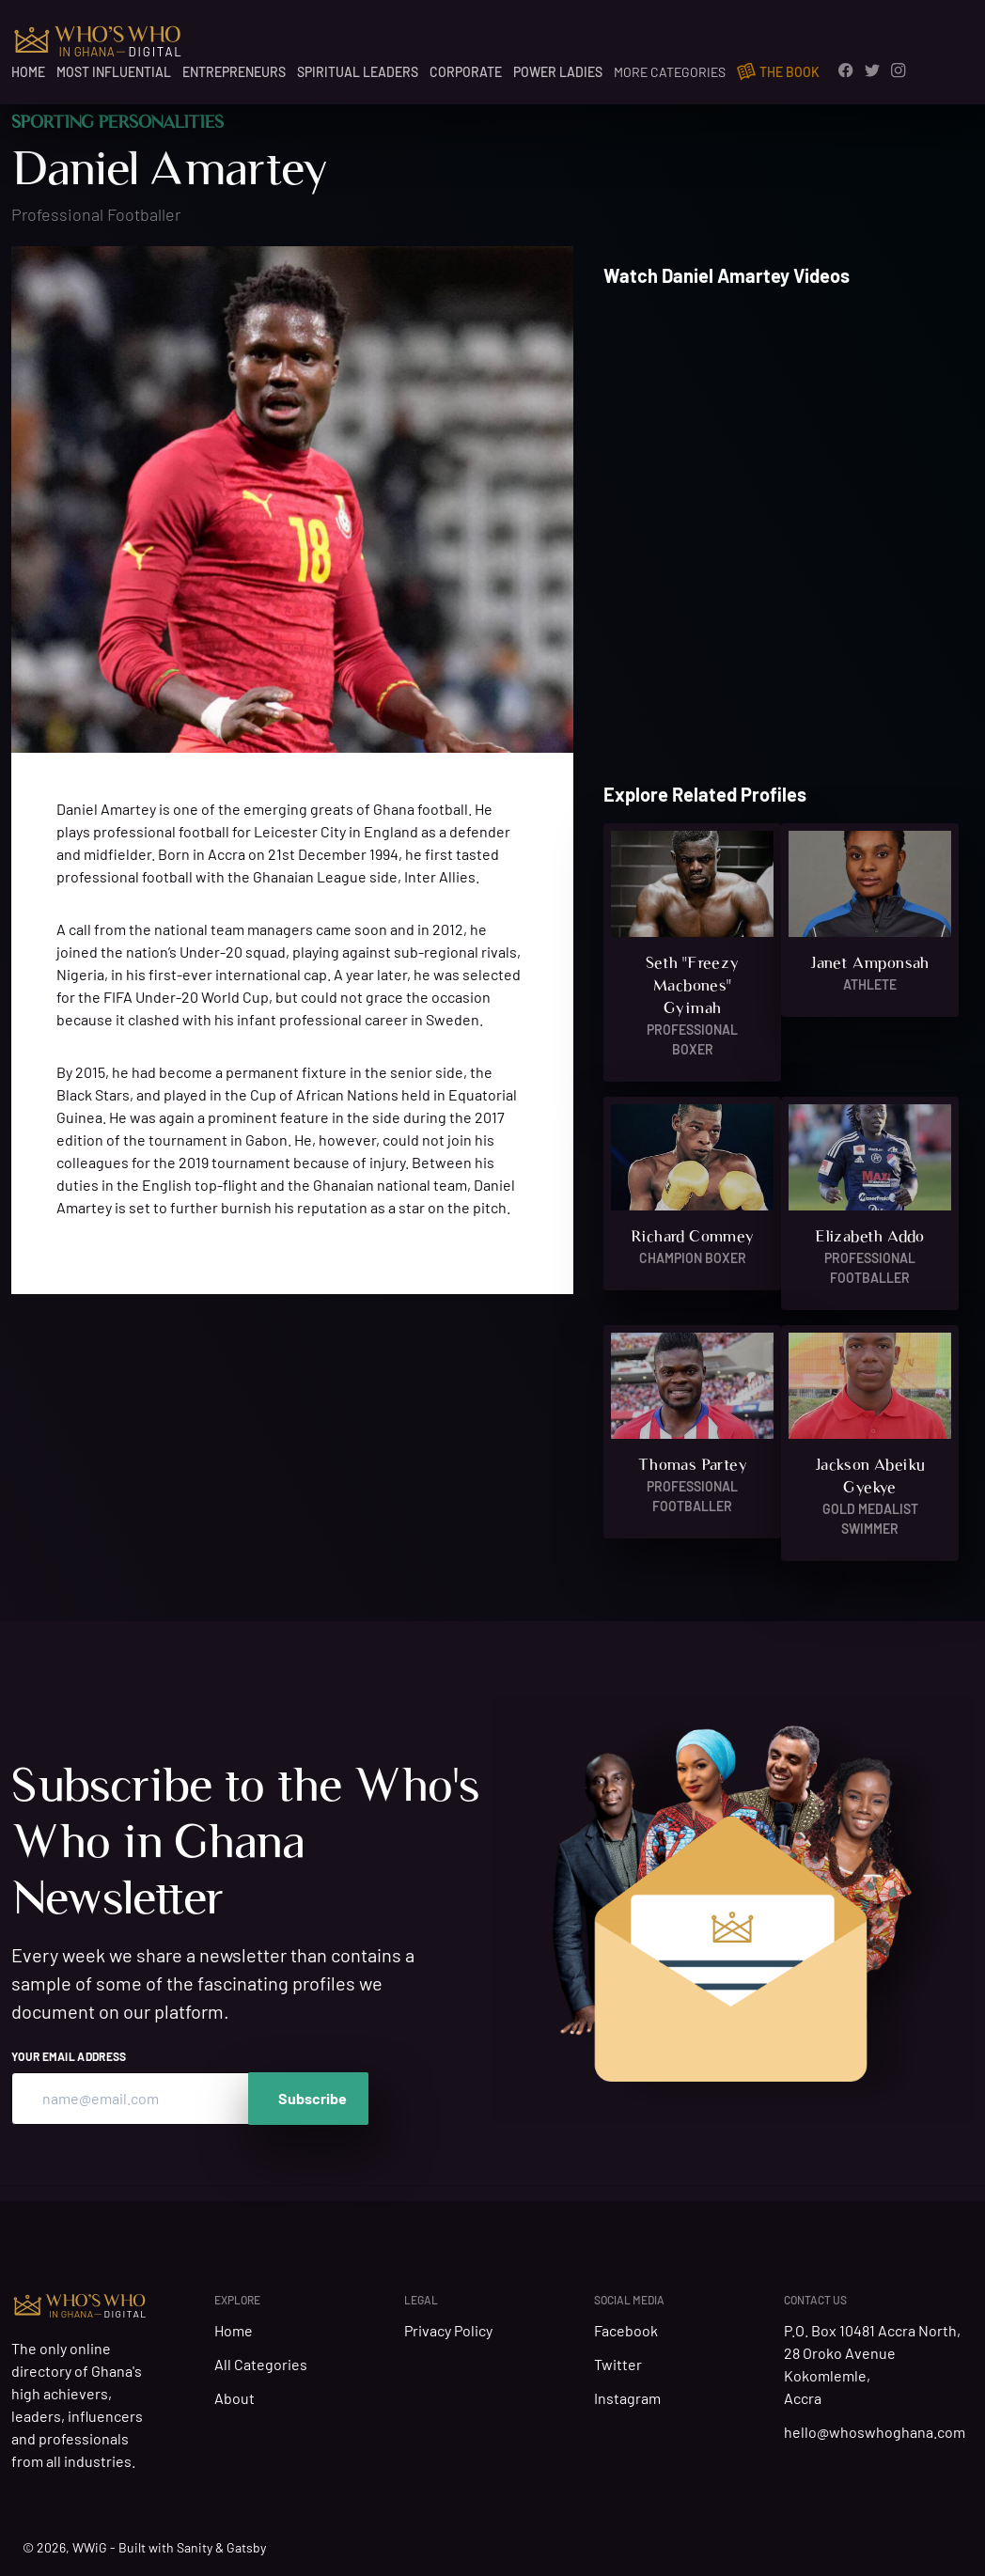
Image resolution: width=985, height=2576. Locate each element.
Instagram (631, 2399)
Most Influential (113, 72)
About (234, 2398)
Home (28, 72)
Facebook (629, 2331)
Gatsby (246, 2547)
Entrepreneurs (234, 72)
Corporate (466, 72)
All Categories (260, 2364)
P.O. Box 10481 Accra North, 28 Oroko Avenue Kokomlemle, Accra (872, 2365)
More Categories (670, 72)
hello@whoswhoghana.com (878, 2433)
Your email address (68, 2056)
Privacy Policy (452, 2331)
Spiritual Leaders (357, 72)
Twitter (621, 2365)
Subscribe (312, 2098)
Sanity (194, 2547)
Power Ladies (557, 72)
